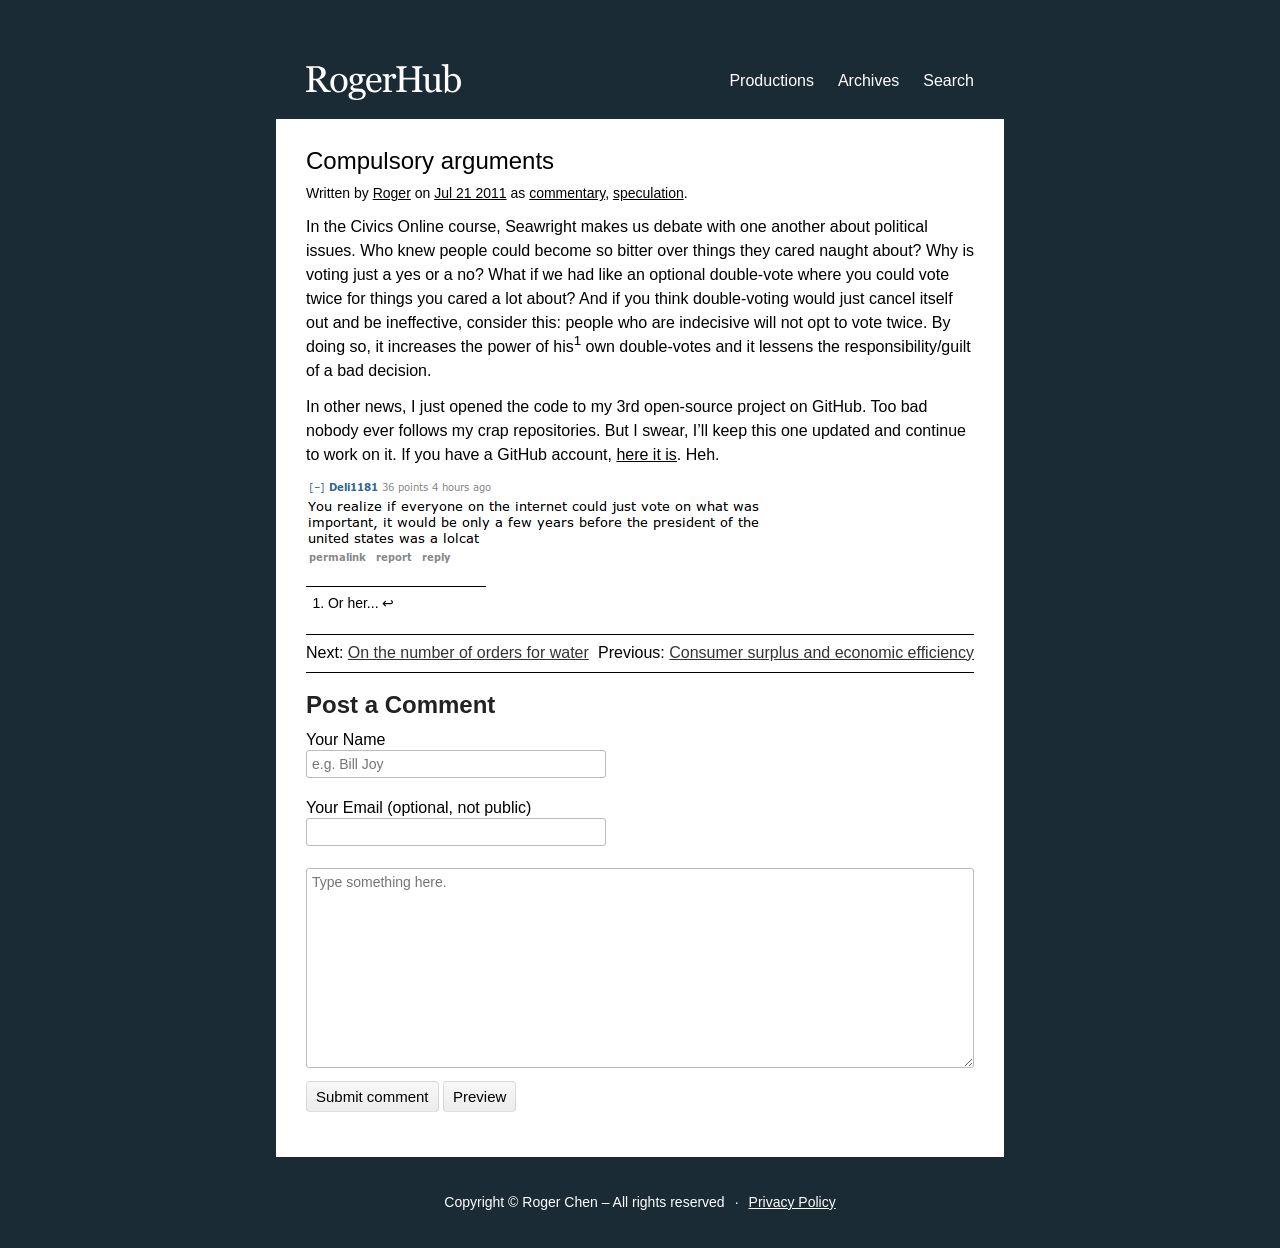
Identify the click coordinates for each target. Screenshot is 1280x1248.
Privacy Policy (792, 1202)
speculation (648, 193)
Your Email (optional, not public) (418, 807)
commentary (567, 193)
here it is (646, 454)
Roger (392, 193)
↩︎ (388, 603)
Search (948, 80)
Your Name (345, 739)
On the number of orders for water (468, 652)
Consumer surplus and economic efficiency (821, 652)
